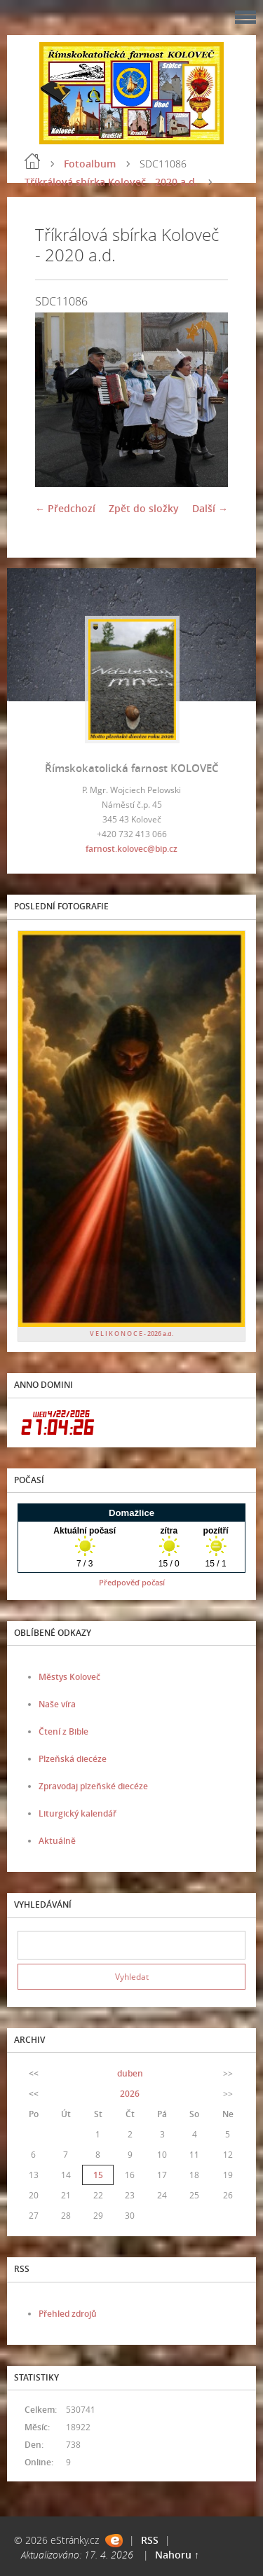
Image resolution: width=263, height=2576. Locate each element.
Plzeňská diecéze (73, 1759)
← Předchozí (65, 508)
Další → (210, 508)
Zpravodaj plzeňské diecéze (93, 1786)
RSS (150, 2540)
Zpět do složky (144, 508)
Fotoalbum (90, 163)
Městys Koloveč (69, 1677)
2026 (130, 2094)
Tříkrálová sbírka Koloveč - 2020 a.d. (111, 181)
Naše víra (57, 1704)
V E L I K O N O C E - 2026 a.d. (131, 1333)
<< (34, 2073)
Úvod (32, 161)
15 (98, 2175)
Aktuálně (57, 1841)
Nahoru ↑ (177, 2554)
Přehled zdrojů (68, 2314)
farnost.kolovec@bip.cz (131, 849)
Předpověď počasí (132, 1582)
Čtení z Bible (63, 1731)
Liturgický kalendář (77, 1813)
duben (130, 2073)
